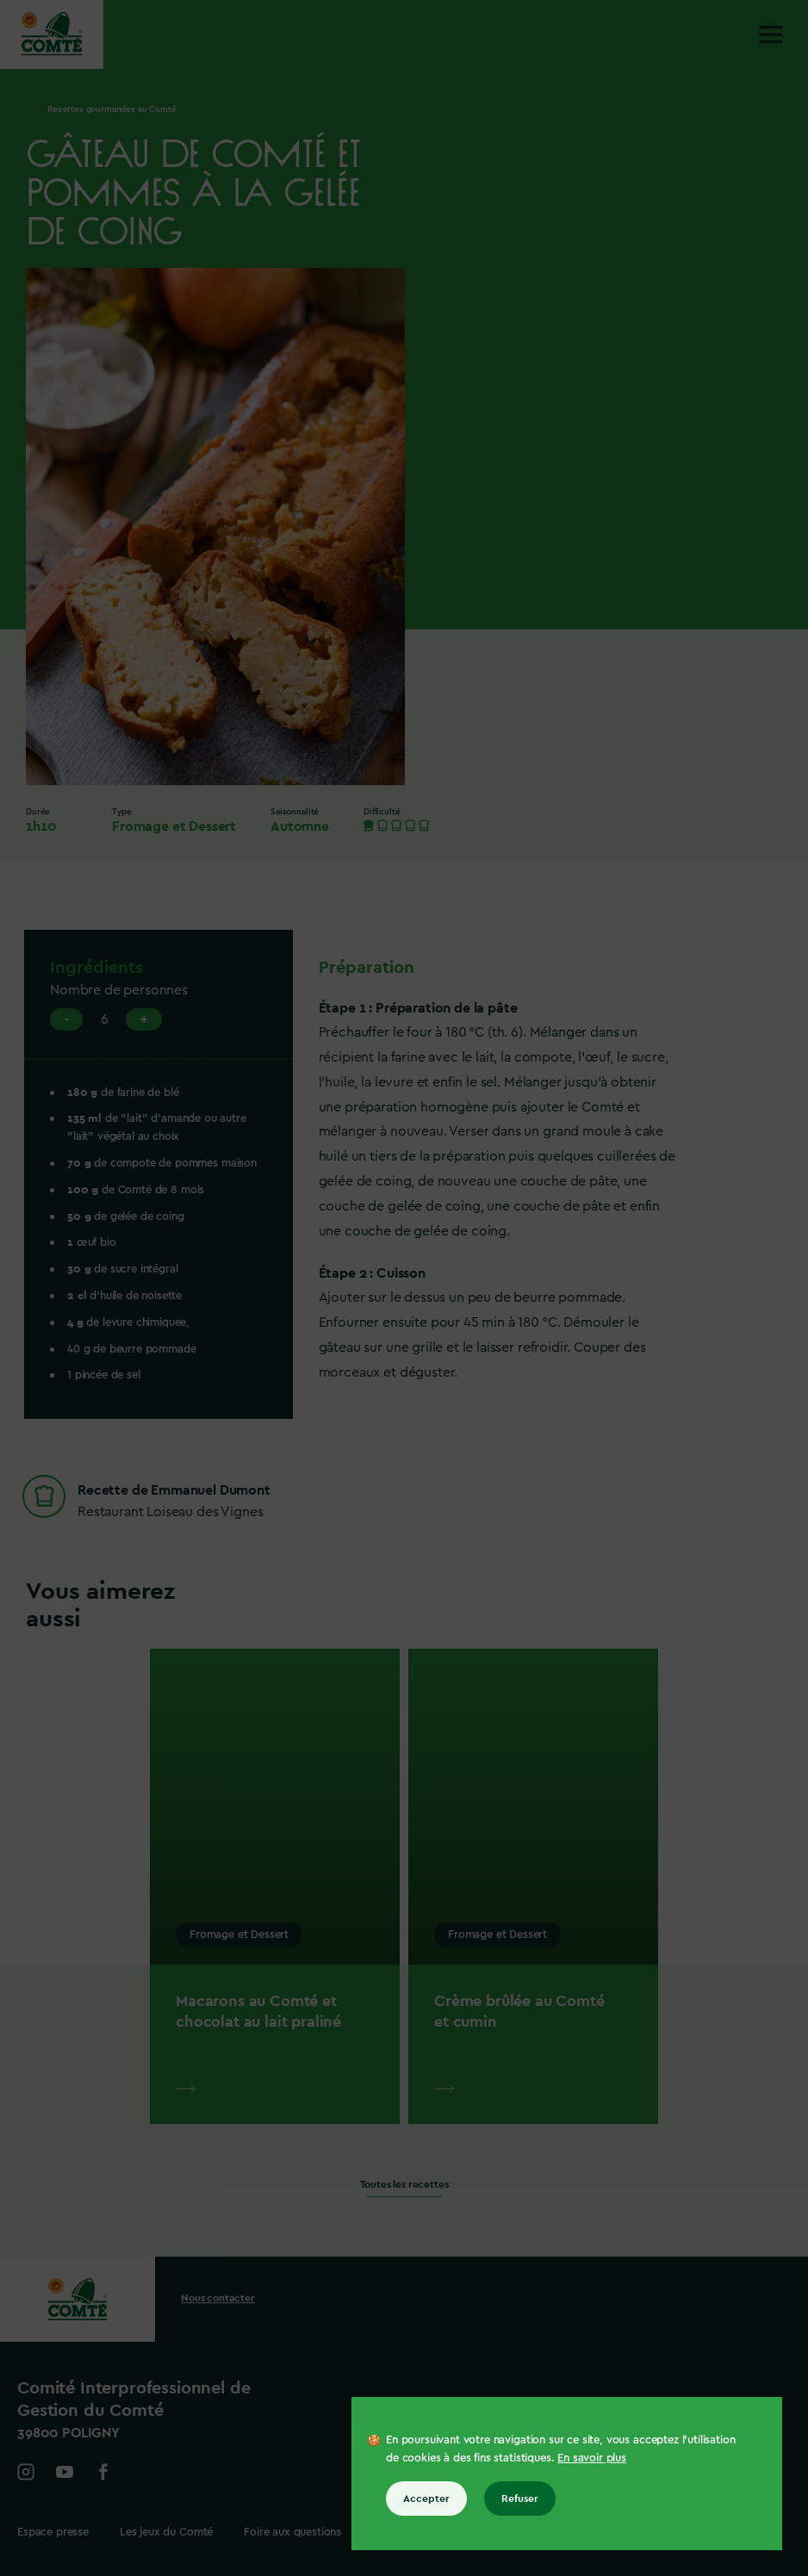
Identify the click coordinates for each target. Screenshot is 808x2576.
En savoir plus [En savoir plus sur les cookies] (591, 2457)
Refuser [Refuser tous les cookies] (519, 2498)
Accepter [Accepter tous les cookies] (426, 2498)
